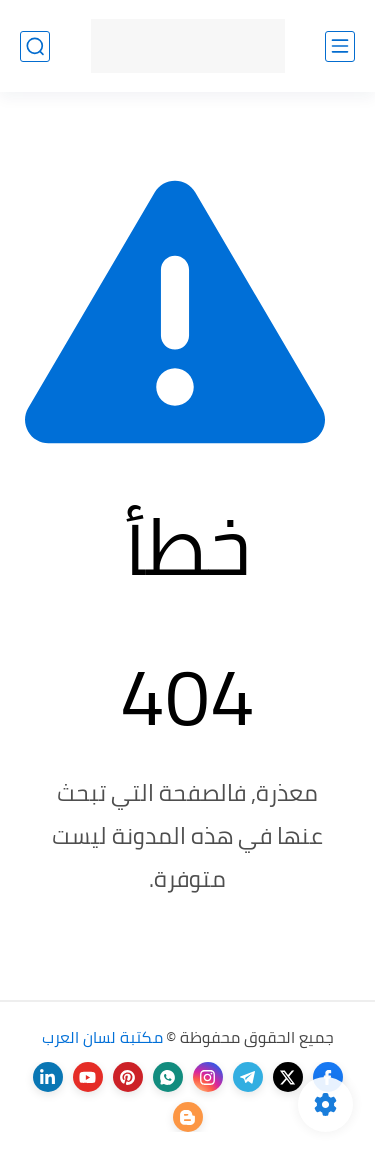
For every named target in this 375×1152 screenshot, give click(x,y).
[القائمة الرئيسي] (340, 46)
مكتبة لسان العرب (102, 1037)
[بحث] (35, 46)
